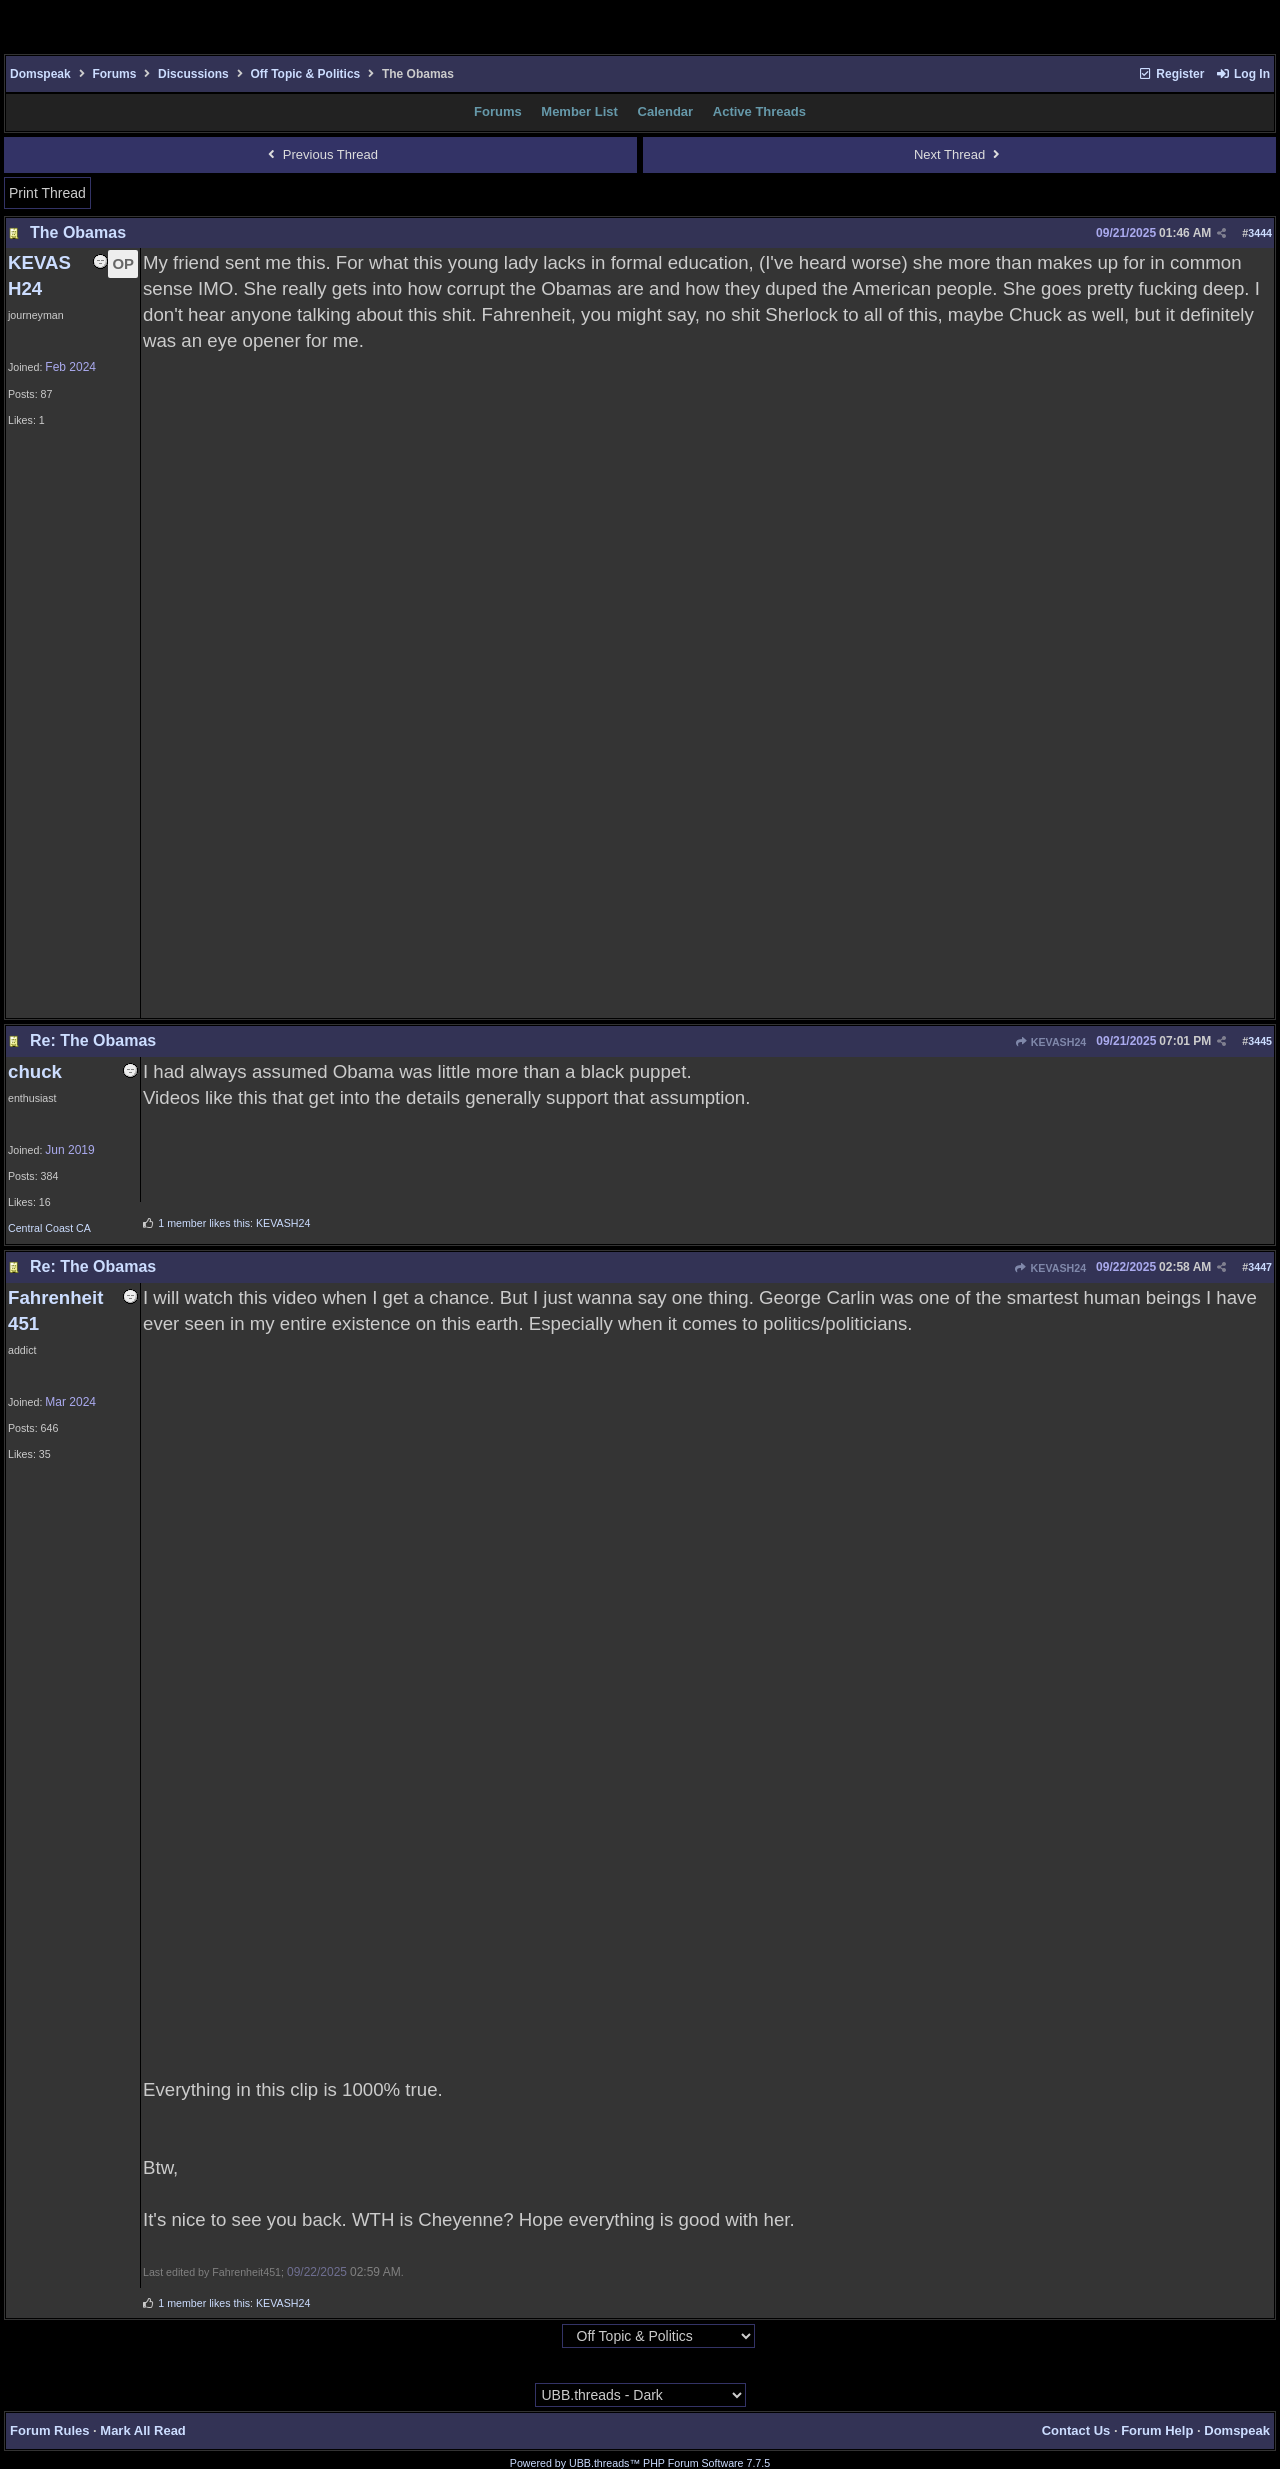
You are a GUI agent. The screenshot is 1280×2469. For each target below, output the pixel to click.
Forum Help (1157, 2430)
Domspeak (40, 74)
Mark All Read (143, 2430)
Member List (579, 111)
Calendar (666, 111)
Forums (114, 74)
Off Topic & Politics (305, 74)
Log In (1243, 74)
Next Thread (959, 154)
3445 (1260, 1041)
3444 (1260, 233)
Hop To (542, 2337)
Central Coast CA (49, 1228)
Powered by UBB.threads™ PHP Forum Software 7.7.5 (640, 2463)
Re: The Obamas (93, 1040)
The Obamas (78, 232)
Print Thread (47, 193)
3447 (1260, 1267)
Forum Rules (49, 2430)
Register (1171, 74)
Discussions (193, 74)
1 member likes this (204, 1223)
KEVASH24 (1051, 1042)
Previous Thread (320, 154)
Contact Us (1076, 2430)
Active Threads (759, 111)
